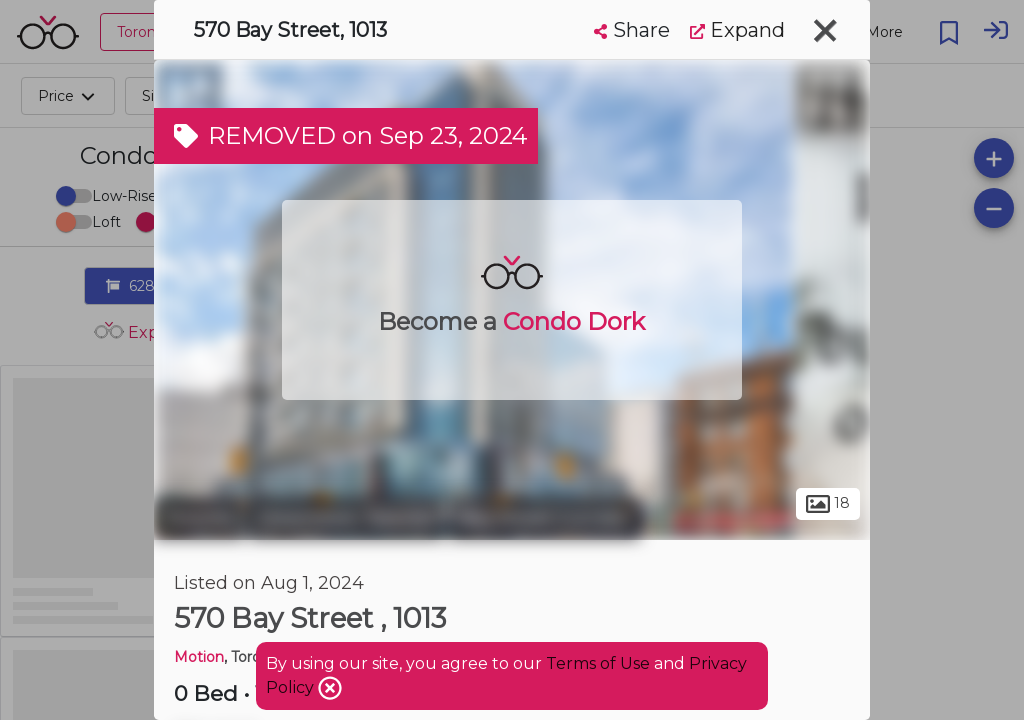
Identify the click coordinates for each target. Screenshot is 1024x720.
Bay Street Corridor (544, 518)
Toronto (199, 518)
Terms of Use (598, 663)
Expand (737, 30)
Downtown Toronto (346, 518)
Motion (199, 657)
